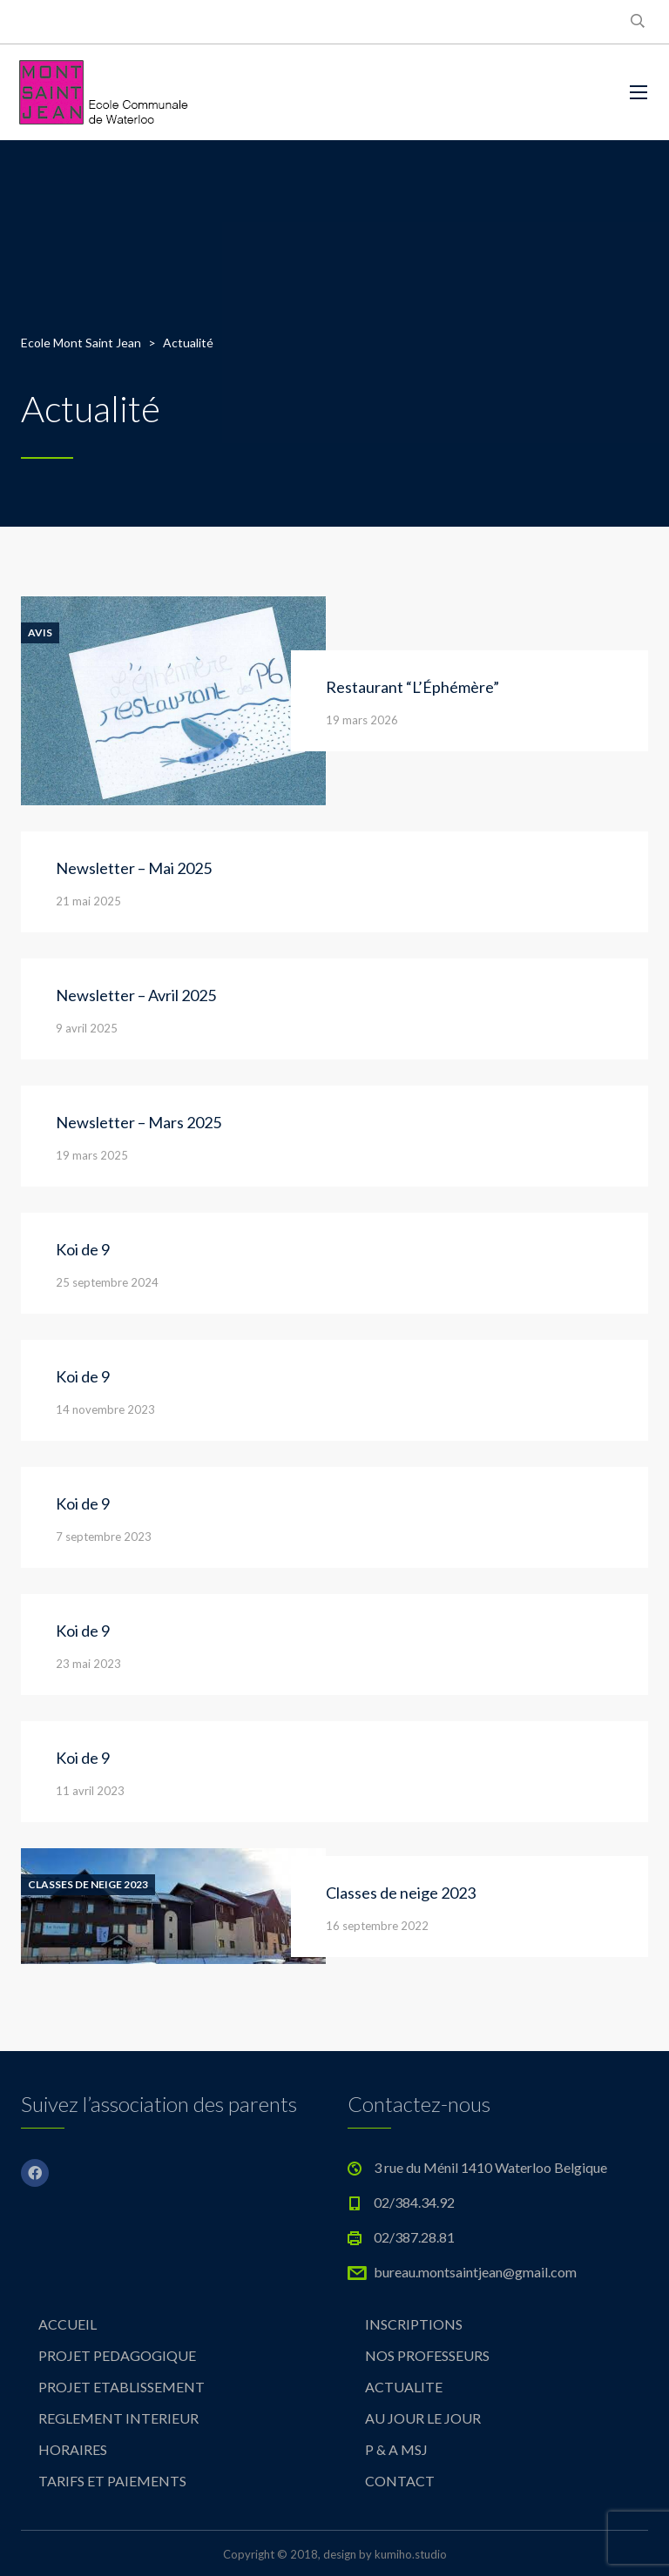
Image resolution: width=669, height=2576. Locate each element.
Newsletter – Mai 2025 (134, 868)
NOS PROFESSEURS (427, 2355)
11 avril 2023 (90, 1791)
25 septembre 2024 (107, 1282)
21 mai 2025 (88, 901)
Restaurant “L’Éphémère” (412, 686)
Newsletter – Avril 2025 (136, 995)
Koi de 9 (83, 1249)
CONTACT (400, 2480)
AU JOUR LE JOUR (423, 2418)
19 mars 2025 (92, 1155)
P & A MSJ (396, 2449)
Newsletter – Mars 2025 (138, 1122)
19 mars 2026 (362, 720)
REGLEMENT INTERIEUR (118, 2418)
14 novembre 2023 (105, 1409)
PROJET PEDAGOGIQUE (117, 2355)
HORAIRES (72, 2449)
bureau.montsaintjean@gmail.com (475, 2271)
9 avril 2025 (87, 1028)
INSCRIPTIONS (414, 2324)
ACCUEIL (67, 2324)
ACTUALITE (404, 2386)
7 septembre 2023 (104, 1537)
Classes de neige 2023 (88, 1885)
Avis (40, 633)
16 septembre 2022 (377, 1926)
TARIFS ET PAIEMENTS (112, 2480)
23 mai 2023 (88, 1664)
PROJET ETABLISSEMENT (121, 2386)
